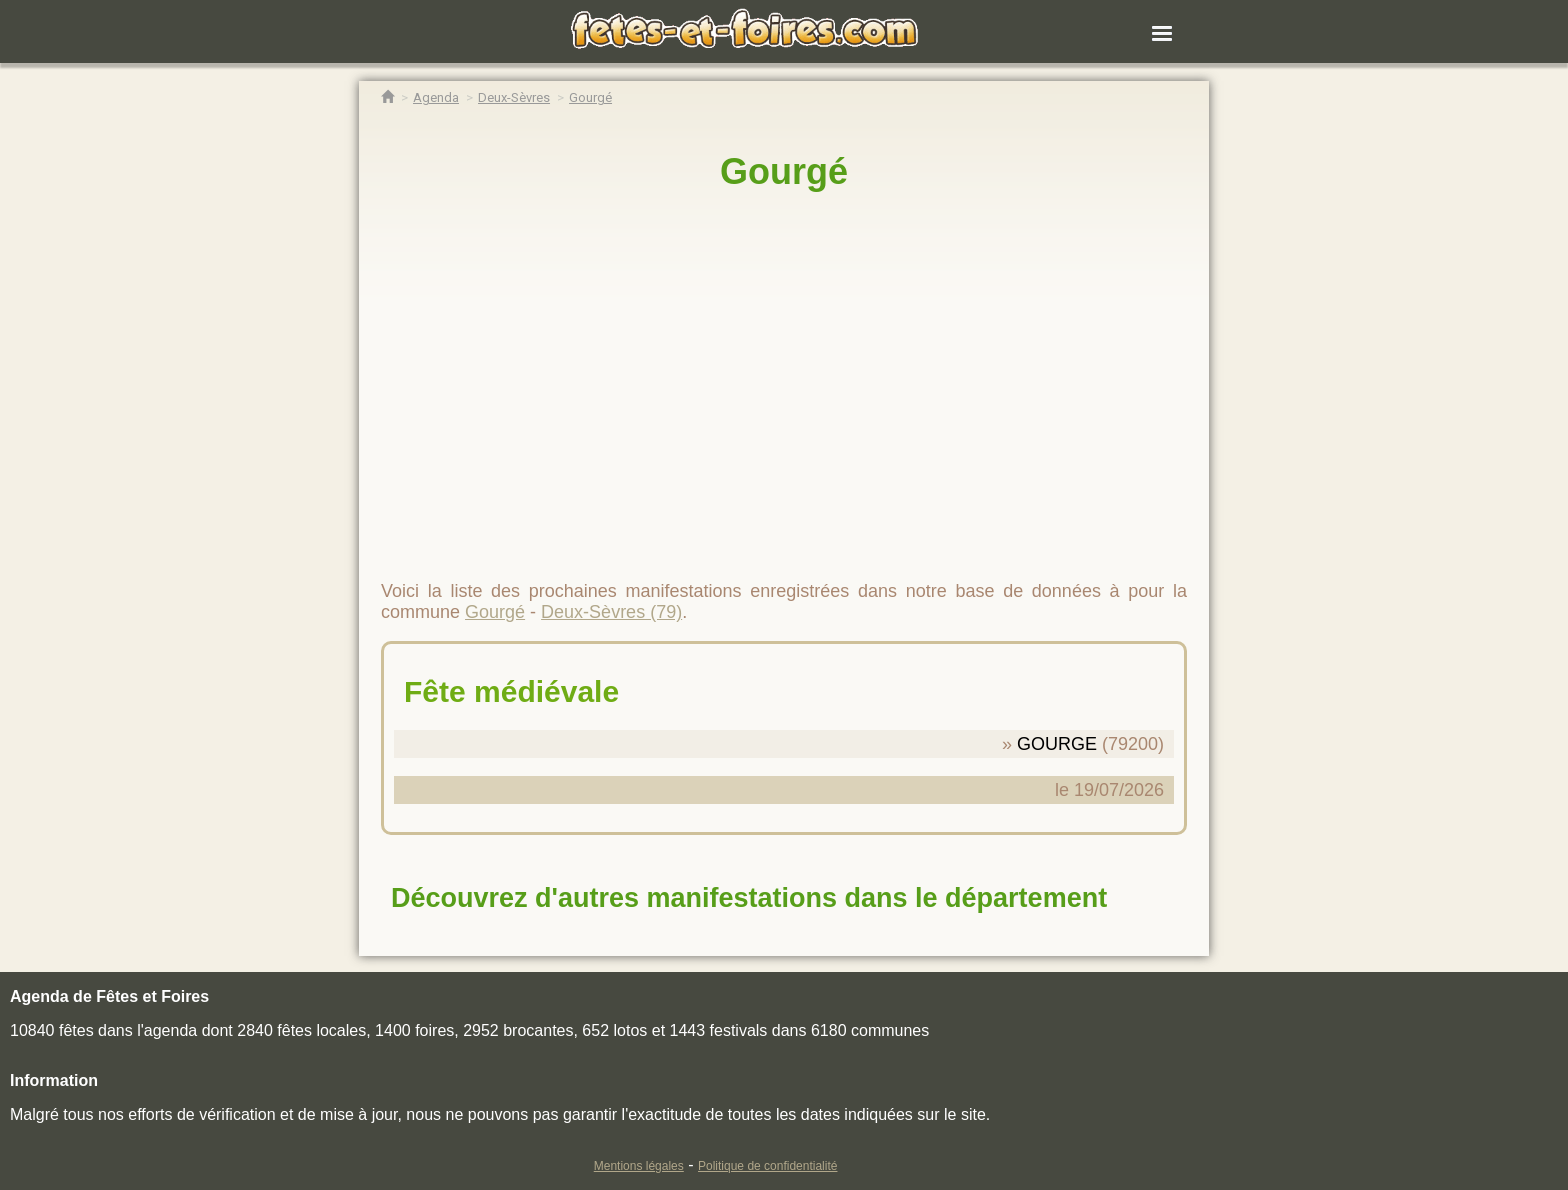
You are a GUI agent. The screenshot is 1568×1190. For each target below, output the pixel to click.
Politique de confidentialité (767, 1166)
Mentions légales (639, 1166)
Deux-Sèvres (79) (611, 612)
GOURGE (1057, 744)
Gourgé (784, 171)
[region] (784, 377)
